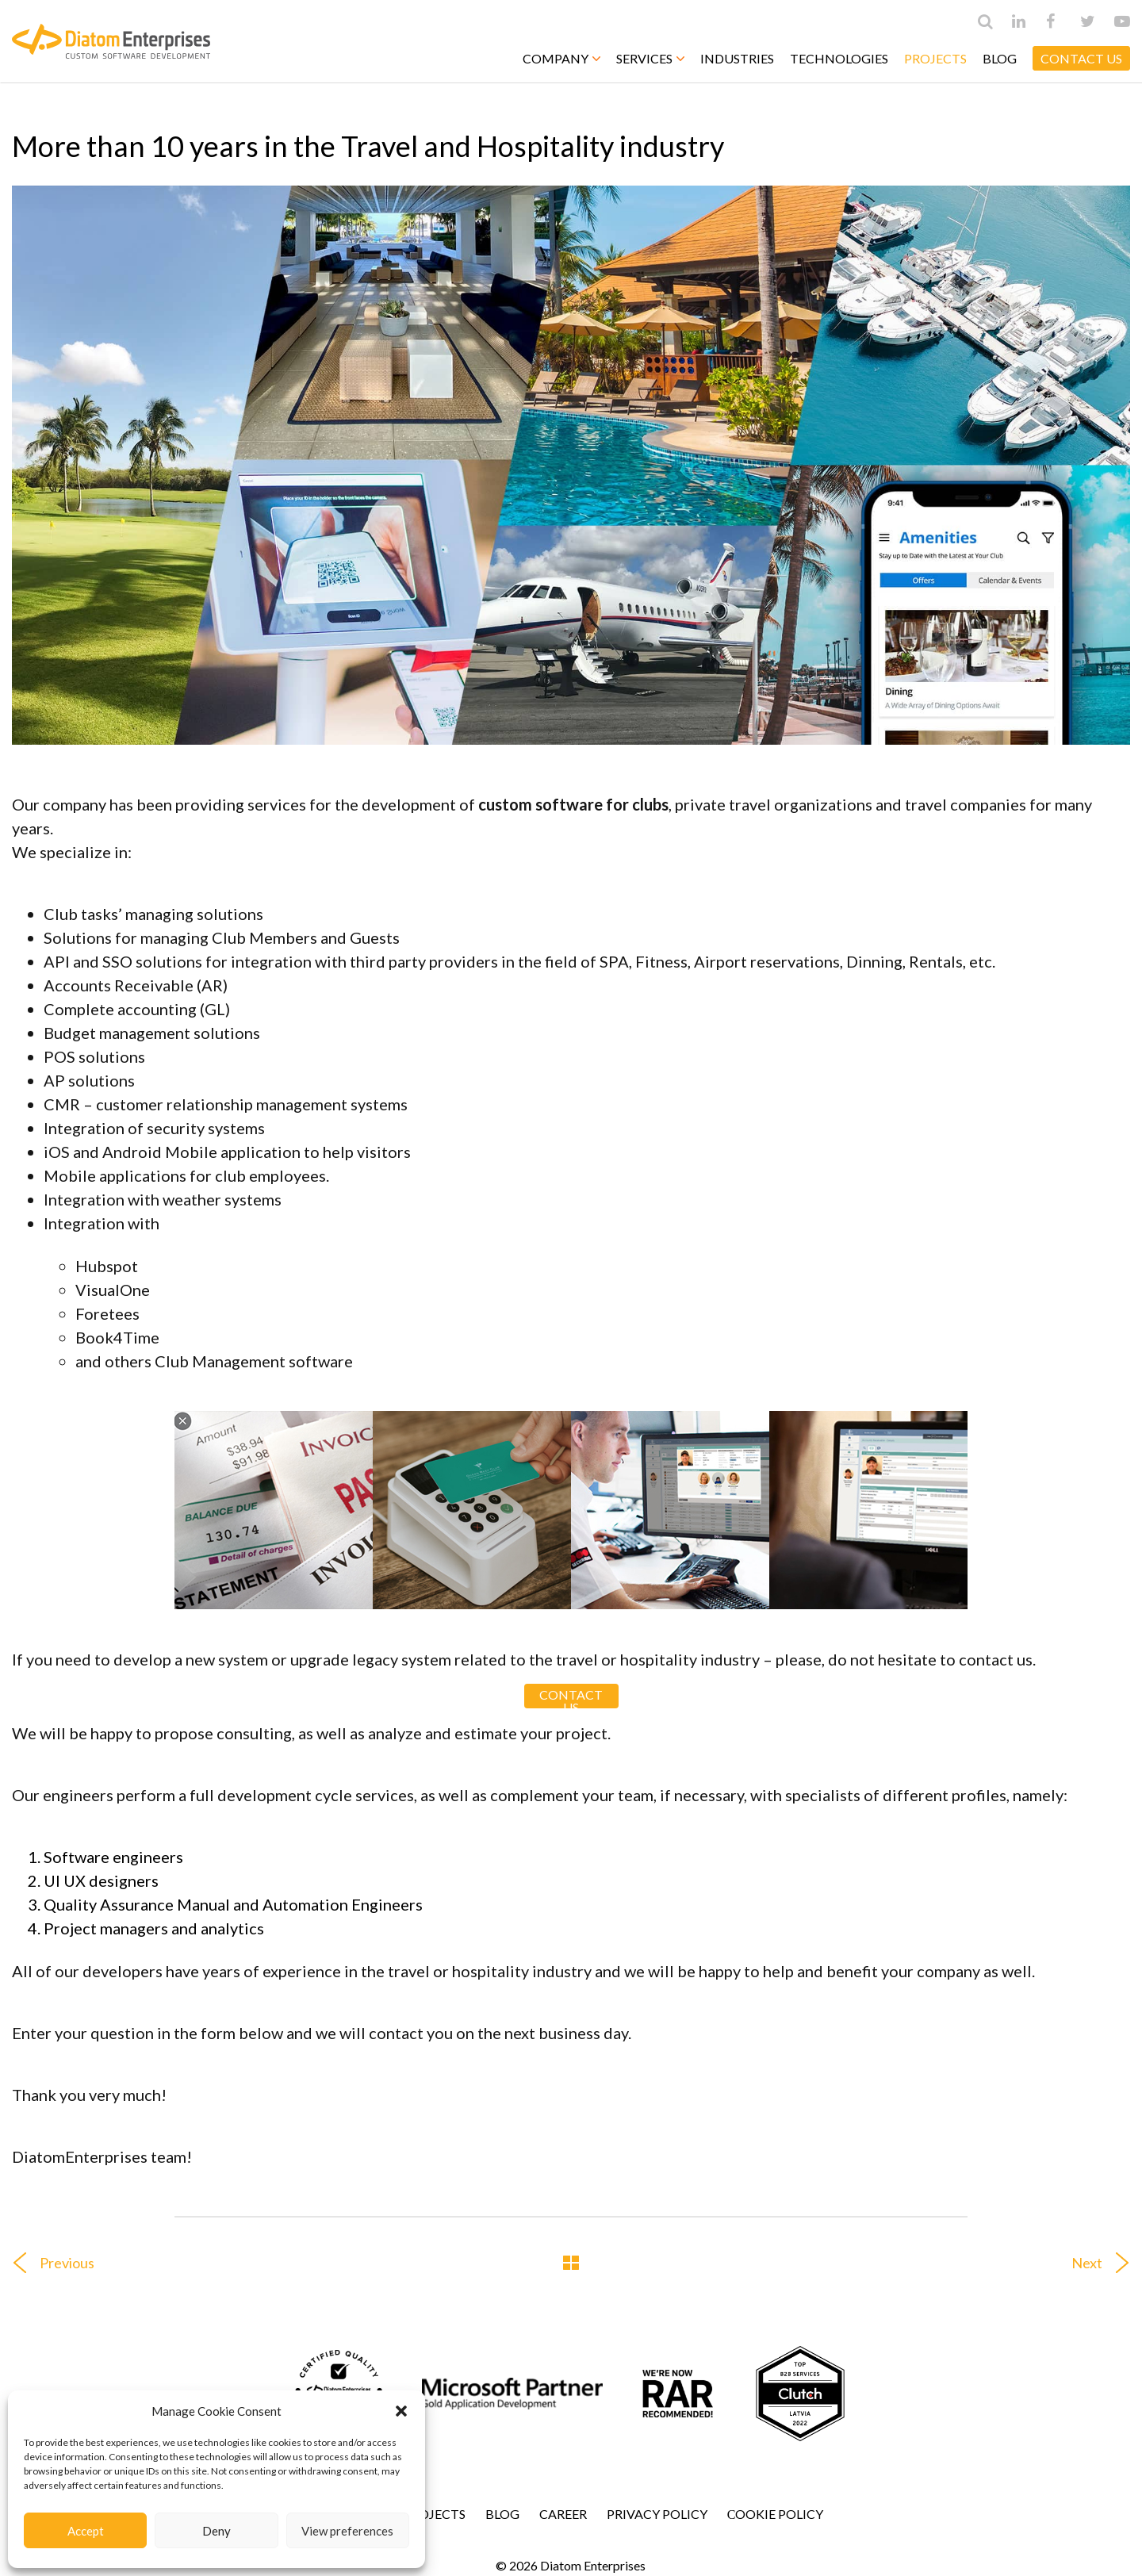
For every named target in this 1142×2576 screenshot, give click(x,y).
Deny (216, 2531)
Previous (47, 2263)
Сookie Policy (775, 2513)
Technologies (839, 58)
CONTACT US (1081, 58)
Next (1106, 2263)
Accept (85, 2531)
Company (561, 58)
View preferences (347, 2531)
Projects (935, 58)
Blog (1000, 58)
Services (650, 58)
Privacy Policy (657, 2513)
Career (563, 2513)
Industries (737, 58)
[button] (401, 2411)
